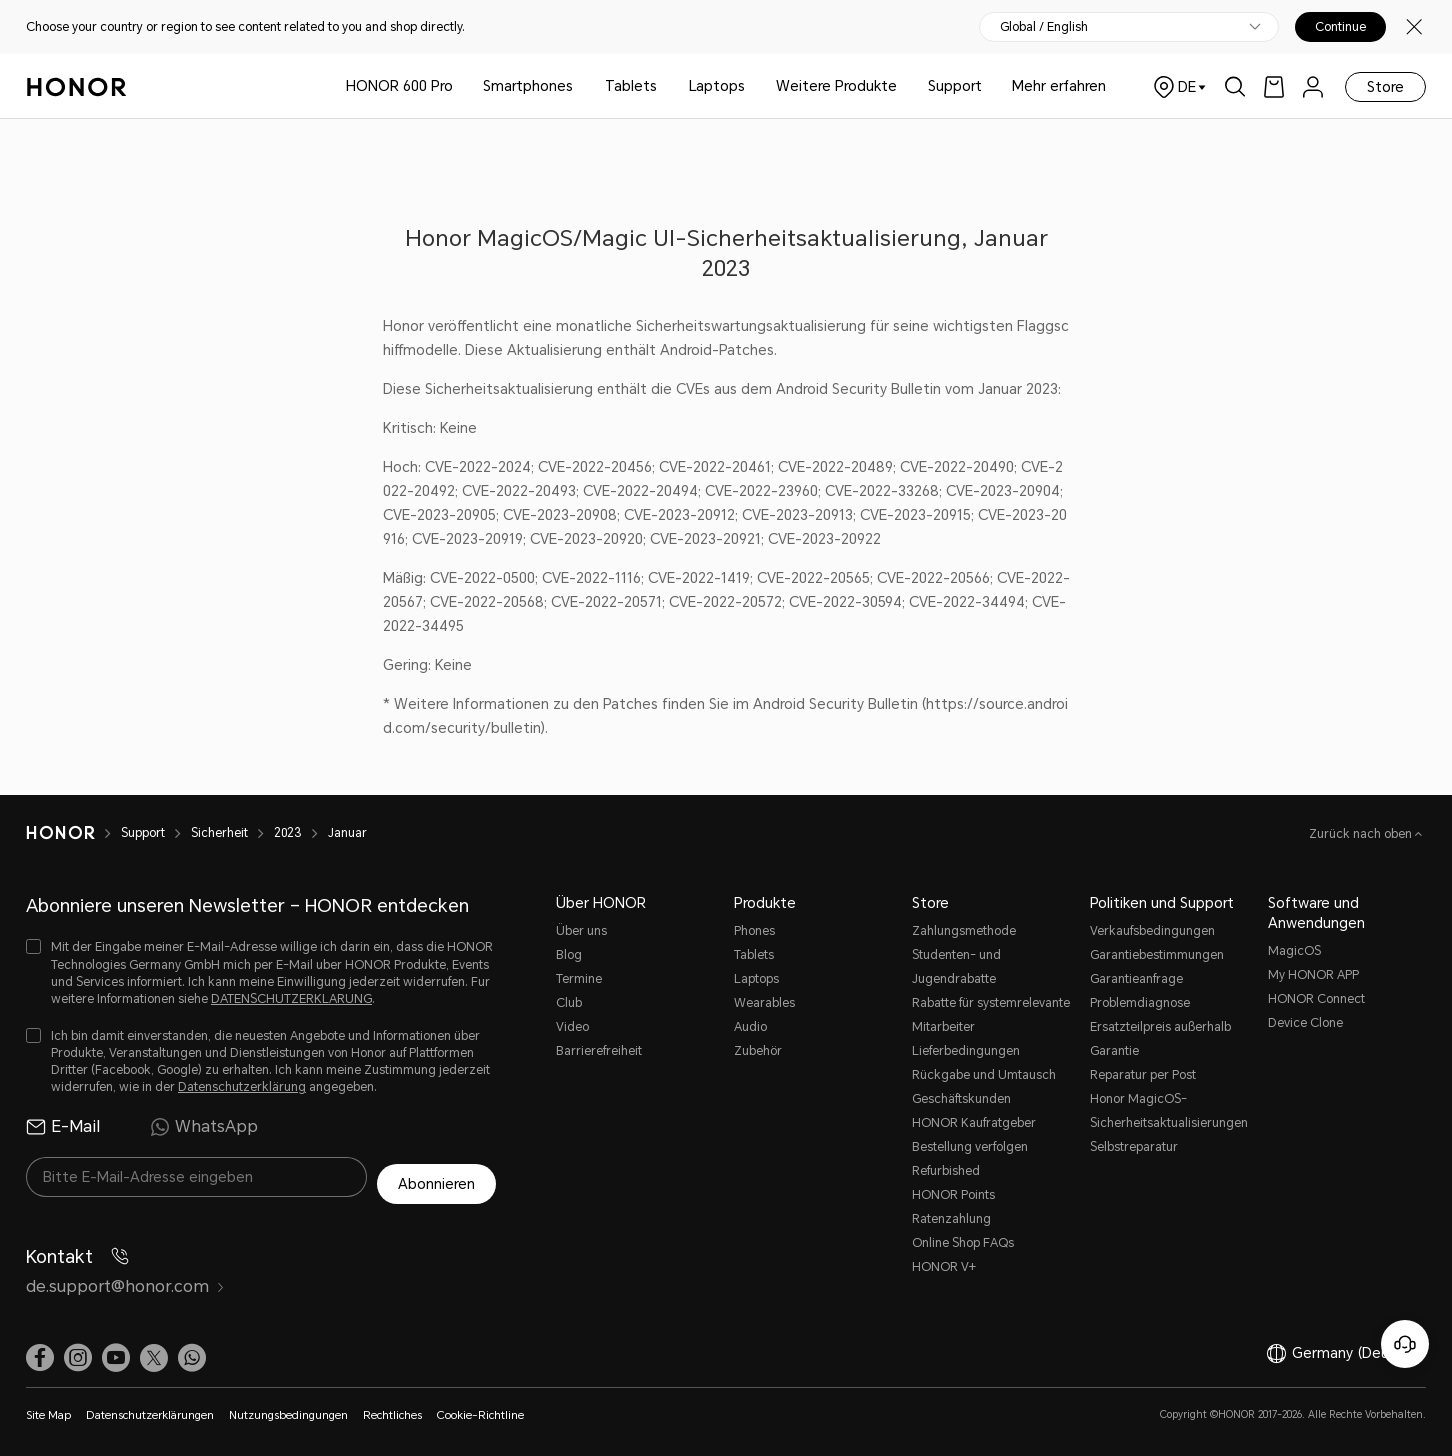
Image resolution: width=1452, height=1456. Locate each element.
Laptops (717, 86)
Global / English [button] (1044, 27)
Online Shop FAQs (963, 1243)
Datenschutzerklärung (242, 1087)
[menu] (1313, 86)
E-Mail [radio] (63, 1127)
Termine (579, 979)
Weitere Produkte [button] (836, 86)
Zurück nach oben (1362, 834)
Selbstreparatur (1134, 1147)
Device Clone (1305, 1023)
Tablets (631, 86)
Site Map (48, 1407)
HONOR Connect (1316, 999)
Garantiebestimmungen (1157, 955)
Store (1385, 87)
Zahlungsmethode (964, 931)
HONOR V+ (944, 1267)
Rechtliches (392, 1407)
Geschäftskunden (961, 1099)
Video (572, 1027)
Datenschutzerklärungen (150, 1407)
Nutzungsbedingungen (288, 1407)
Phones (754, 931)
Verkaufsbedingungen (1152, 931)
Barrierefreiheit (599, 1051)
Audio (750, 1027)
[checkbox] (261, 973)
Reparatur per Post (1143, 1075)
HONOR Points (953, 1195)
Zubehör (758, 1051)
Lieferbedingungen (966, 1051)
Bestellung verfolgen (970, 1147)
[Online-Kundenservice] (1405, 1344)
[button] (192, 1350)
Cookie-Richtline (480, 1407)
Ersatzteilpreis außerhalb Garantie (1160, 1039)
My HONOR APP (1313, 975)
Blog (569, 955)
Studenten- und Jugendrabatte (956, 967)
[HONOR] (73, 833)
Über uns (581, 931)
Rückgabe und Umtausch (984, 1075)
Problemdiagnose (1140, 1003)
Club (569, 1003)
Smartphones (528, 86)
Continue (1340, 27)
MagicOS (1294, 951)
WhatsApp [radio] (204, 1127)
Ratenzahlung (951, 1219)
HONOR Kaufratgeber (974, 1123)
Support (955, 86)
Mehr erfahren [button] (1059, 86)
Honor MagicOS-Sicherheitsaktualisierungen (1169, 1111)
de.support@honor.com (125, 1278)
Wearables (764, 1003)
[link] (1274, 86)
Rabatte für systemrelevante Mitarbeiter (991, 1015)
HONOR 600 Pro (399, 86)
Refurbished (946, 1171)
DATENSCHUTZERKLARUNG (291, 999)
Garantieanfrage (1136, 979)
